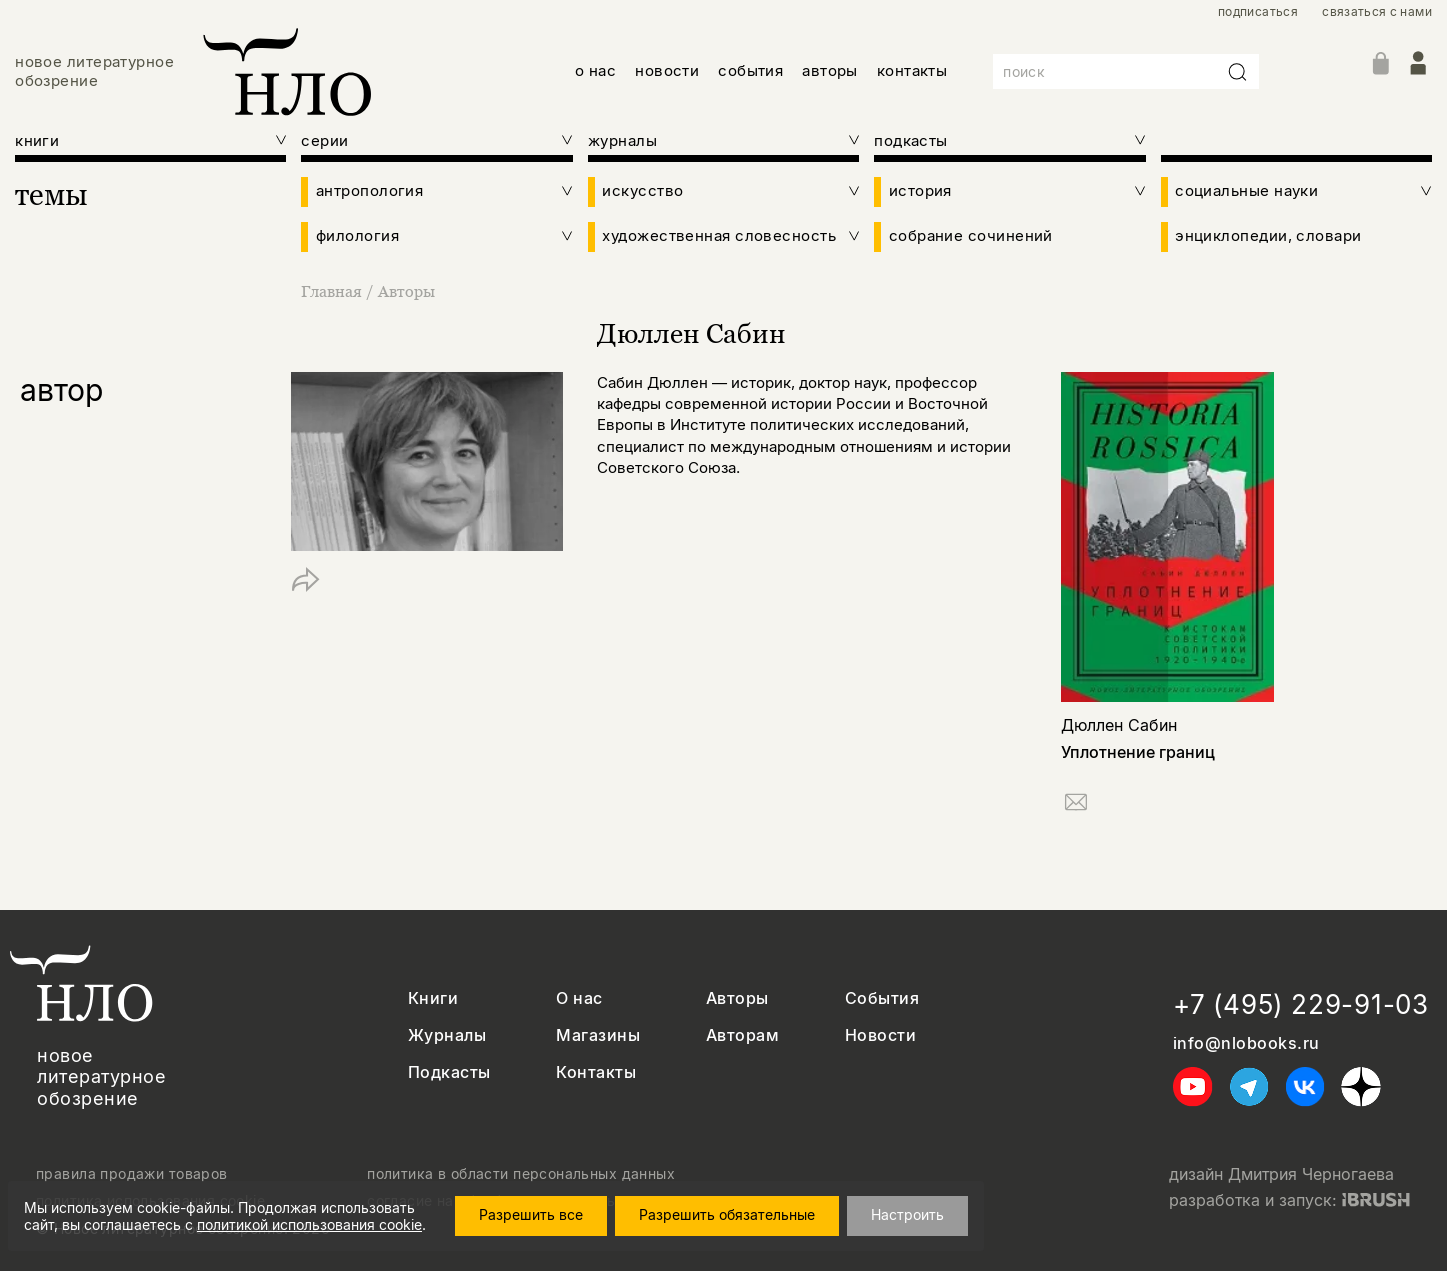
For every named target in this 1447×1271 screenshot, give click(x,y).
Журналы (447, 1035)
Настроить (907, 1214)
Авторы (406, 291)
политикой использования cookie (309, 1224)
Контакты (596, 1072)
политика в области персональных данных (521, 1174)
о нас (595, 70)
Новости (880, 1035)
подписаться (1258, 12)
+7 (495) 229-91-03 (1301, 1004)
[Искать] (1238, 72)
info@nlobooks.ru (1246, 1043)
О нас (579, 998)
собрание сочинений (971, 236)
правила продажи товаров (132, 1174)
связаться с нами (1377, 12)
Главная (333, 291)
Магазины (598, 1035)
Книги (433, 998)
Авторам (742, 1035)
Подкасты (449, 1072)
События (882, 998)
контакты (912, 70)
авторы (830, 70)
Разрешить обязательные (727, 1214)
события (750, 70)
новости (667, 70)
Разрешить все (531, 1214)
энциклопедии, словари (1268, 236)
